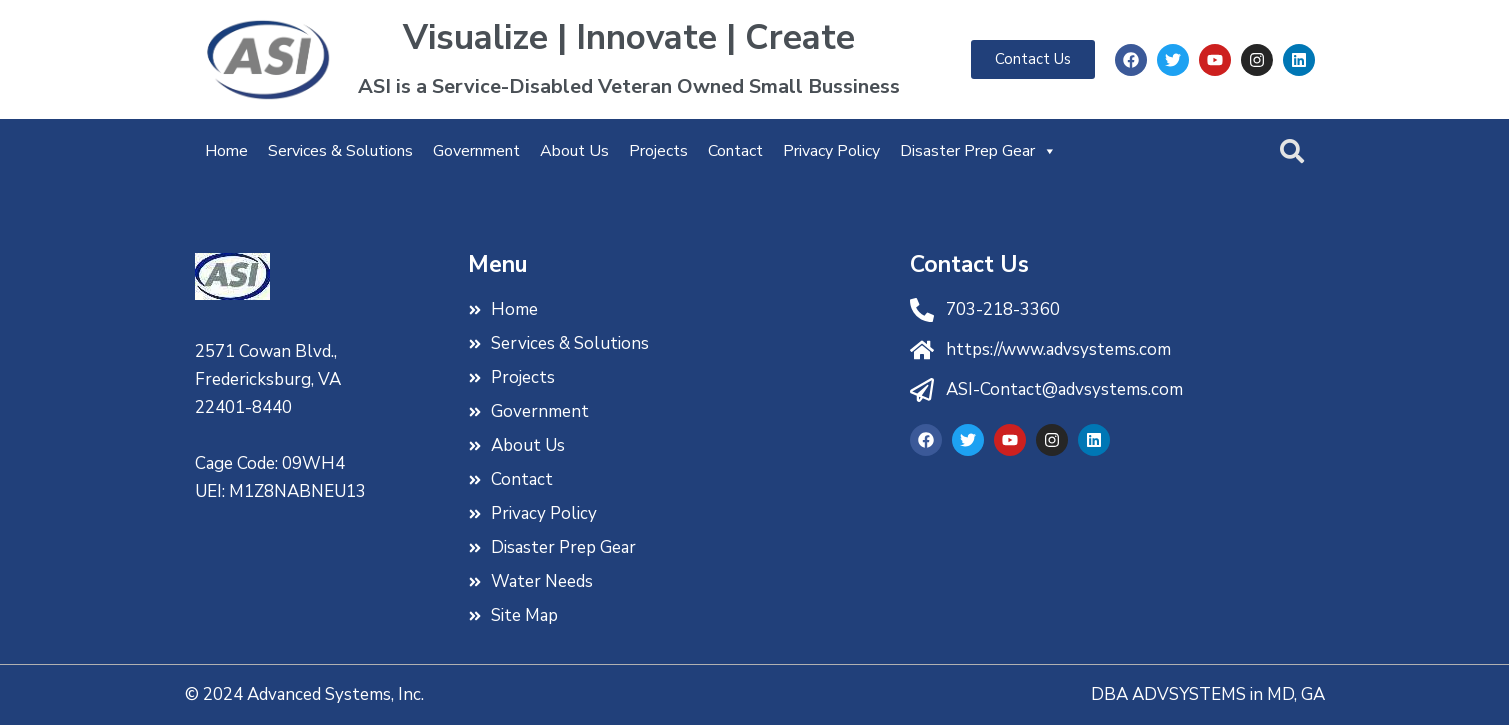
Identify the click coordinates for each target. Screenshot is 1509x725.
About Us (574, 151)
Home (226, 151)
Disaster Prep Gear (978, 151)
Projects (658, 151)
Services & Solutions (340, 151)
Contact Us (969, 264)
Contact (735, 151)
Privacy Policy (831, 151)
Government (476, 151)
